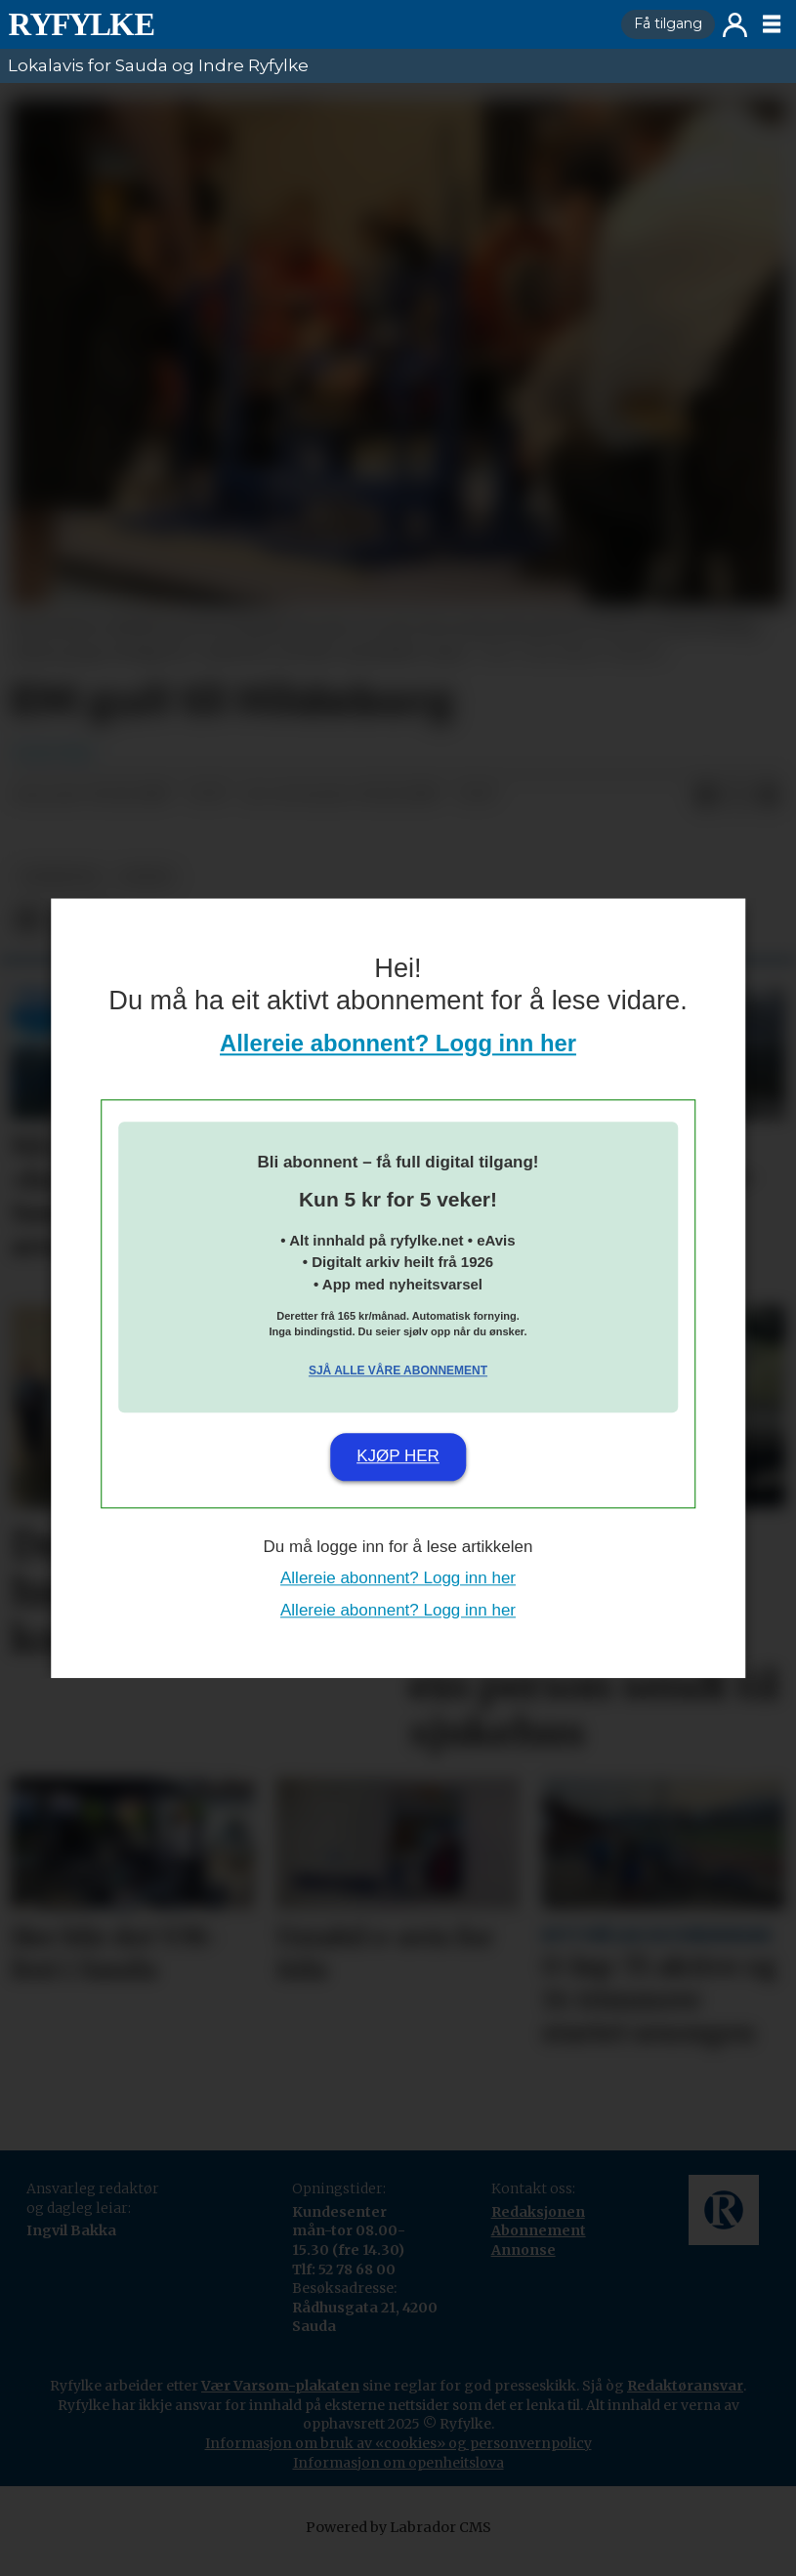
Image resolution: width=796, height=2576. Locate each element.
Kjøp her (398, 1457)
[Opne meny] (771, 24)
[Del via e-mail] (768, 815)
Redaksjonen (538, 2231)
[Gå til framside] (307, 24)
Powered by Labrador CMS (398, 2547)
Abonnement (538, 2250)
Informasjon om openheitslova (398, 2482)
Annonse (523, 2269)
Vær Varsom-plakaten (280, 2405)
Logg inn (735, 25)
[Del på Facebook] (706, 815)
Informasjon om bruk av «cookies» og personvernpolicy (398, 2463)
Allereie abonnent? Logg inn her (398, 1043)
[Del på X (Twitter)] (737, 815)
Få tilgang (668, 23)
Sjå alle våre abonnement (398, 1371)
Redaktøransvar (685, 2405)
